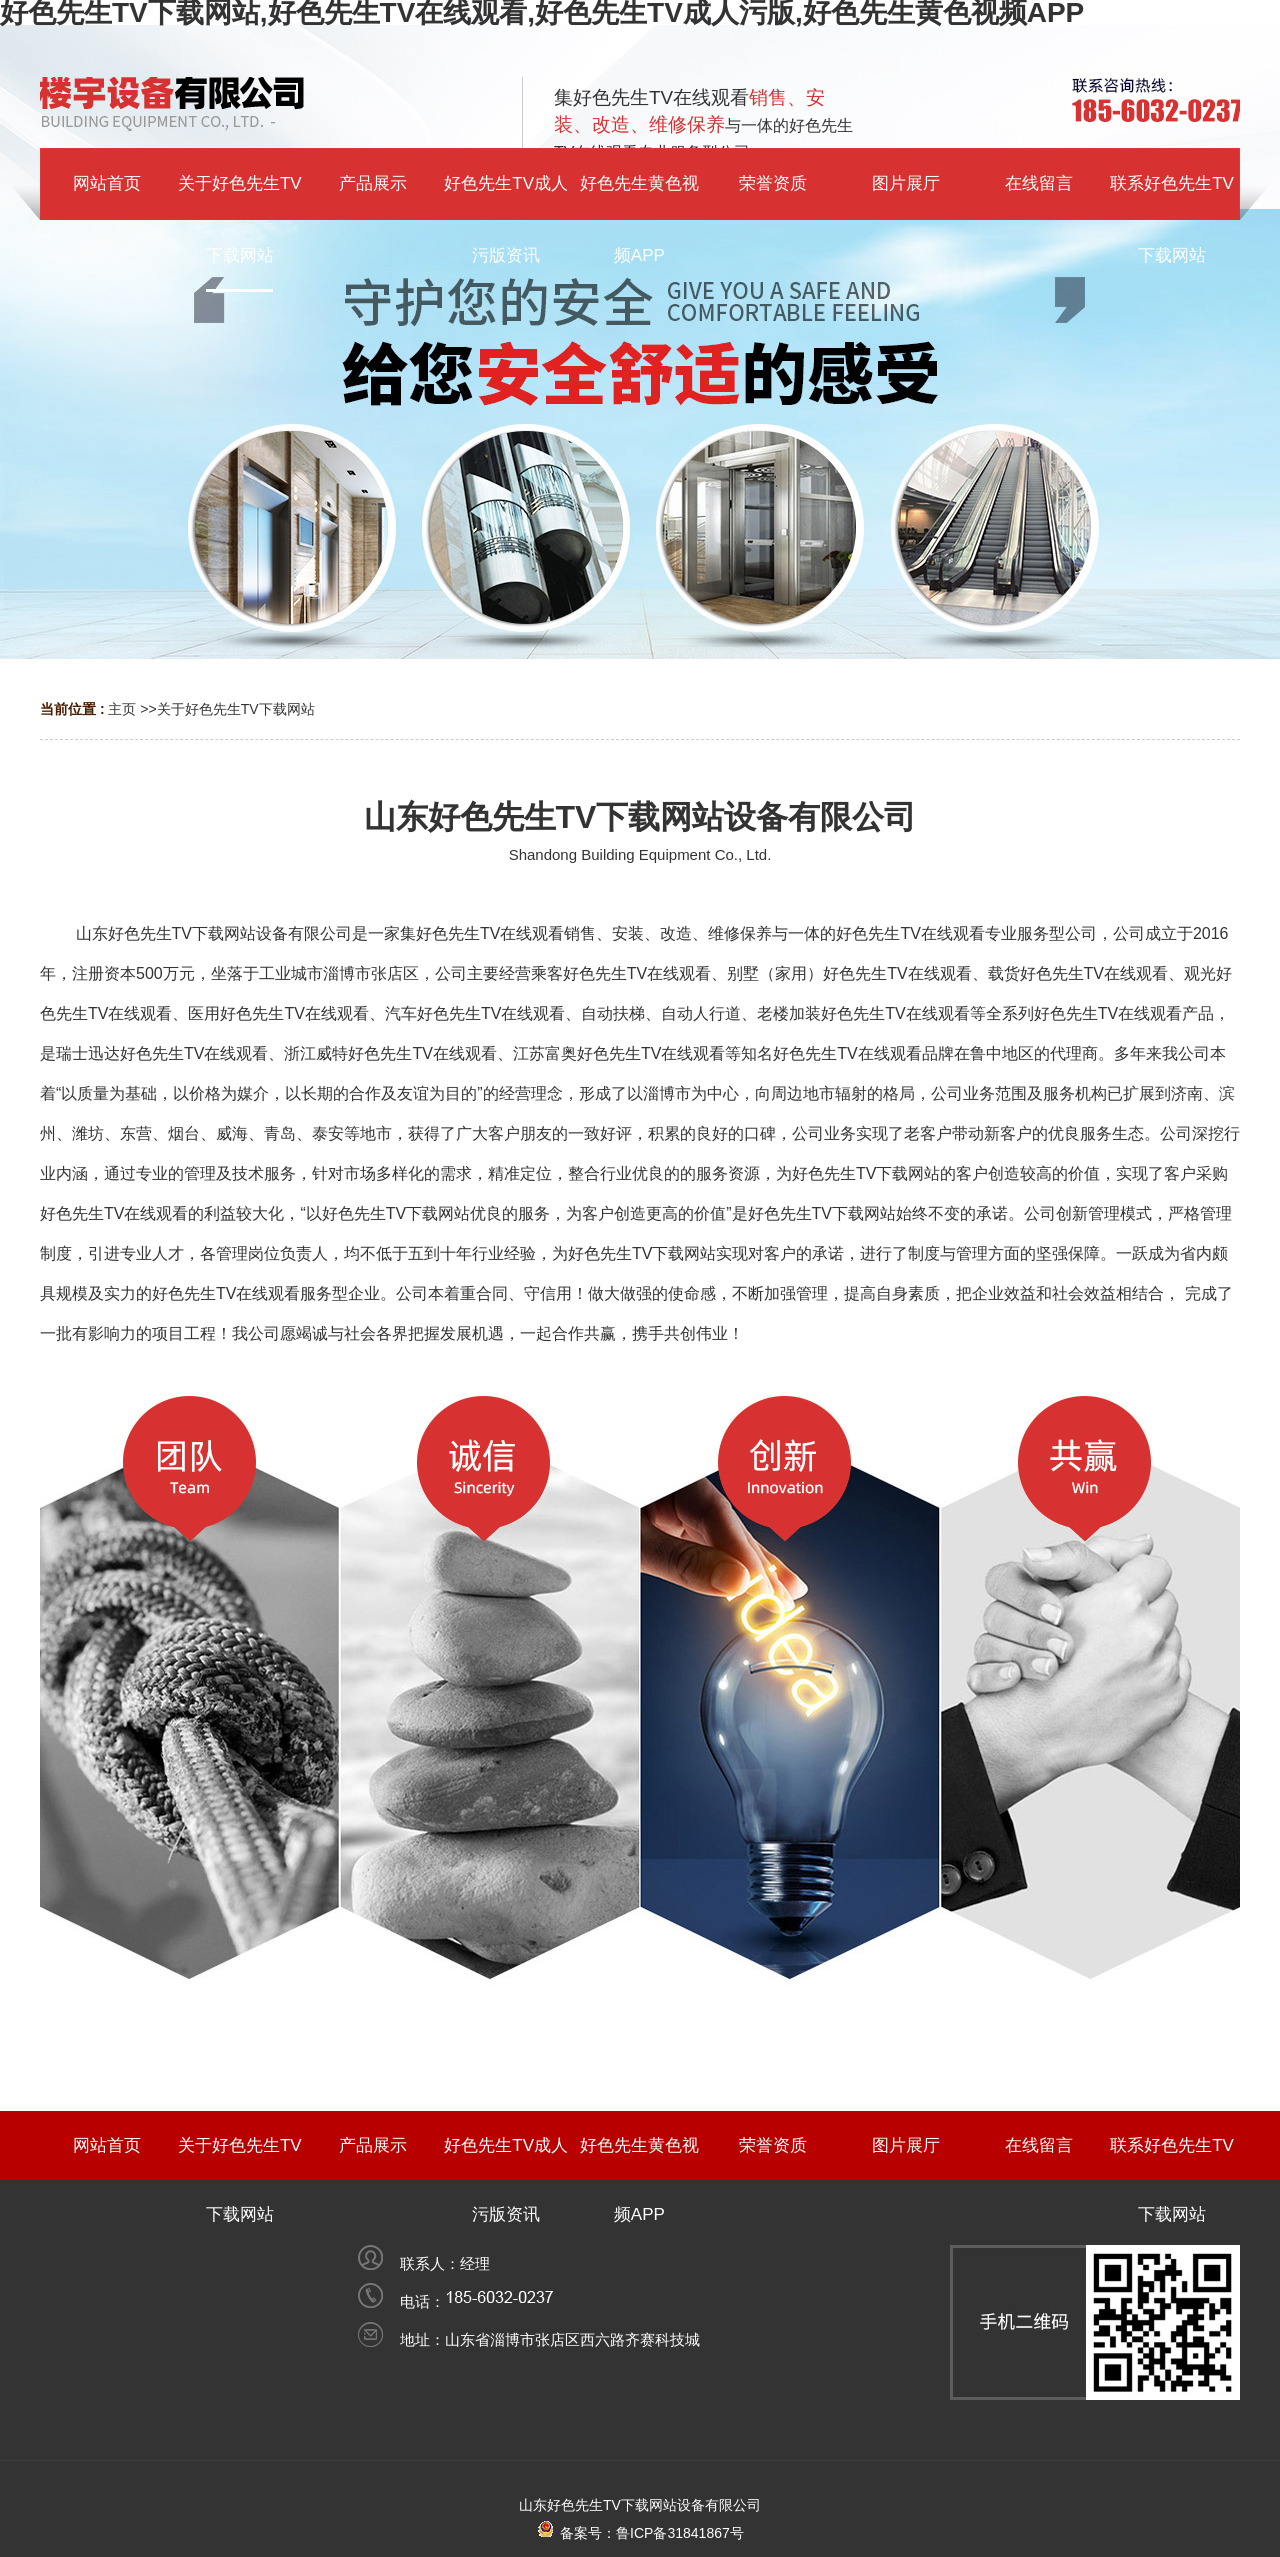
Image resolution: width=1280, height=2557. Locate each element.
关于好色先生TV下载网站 (236, 709)
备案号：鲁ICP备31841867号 (640, 2533)
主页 (122, 709)
